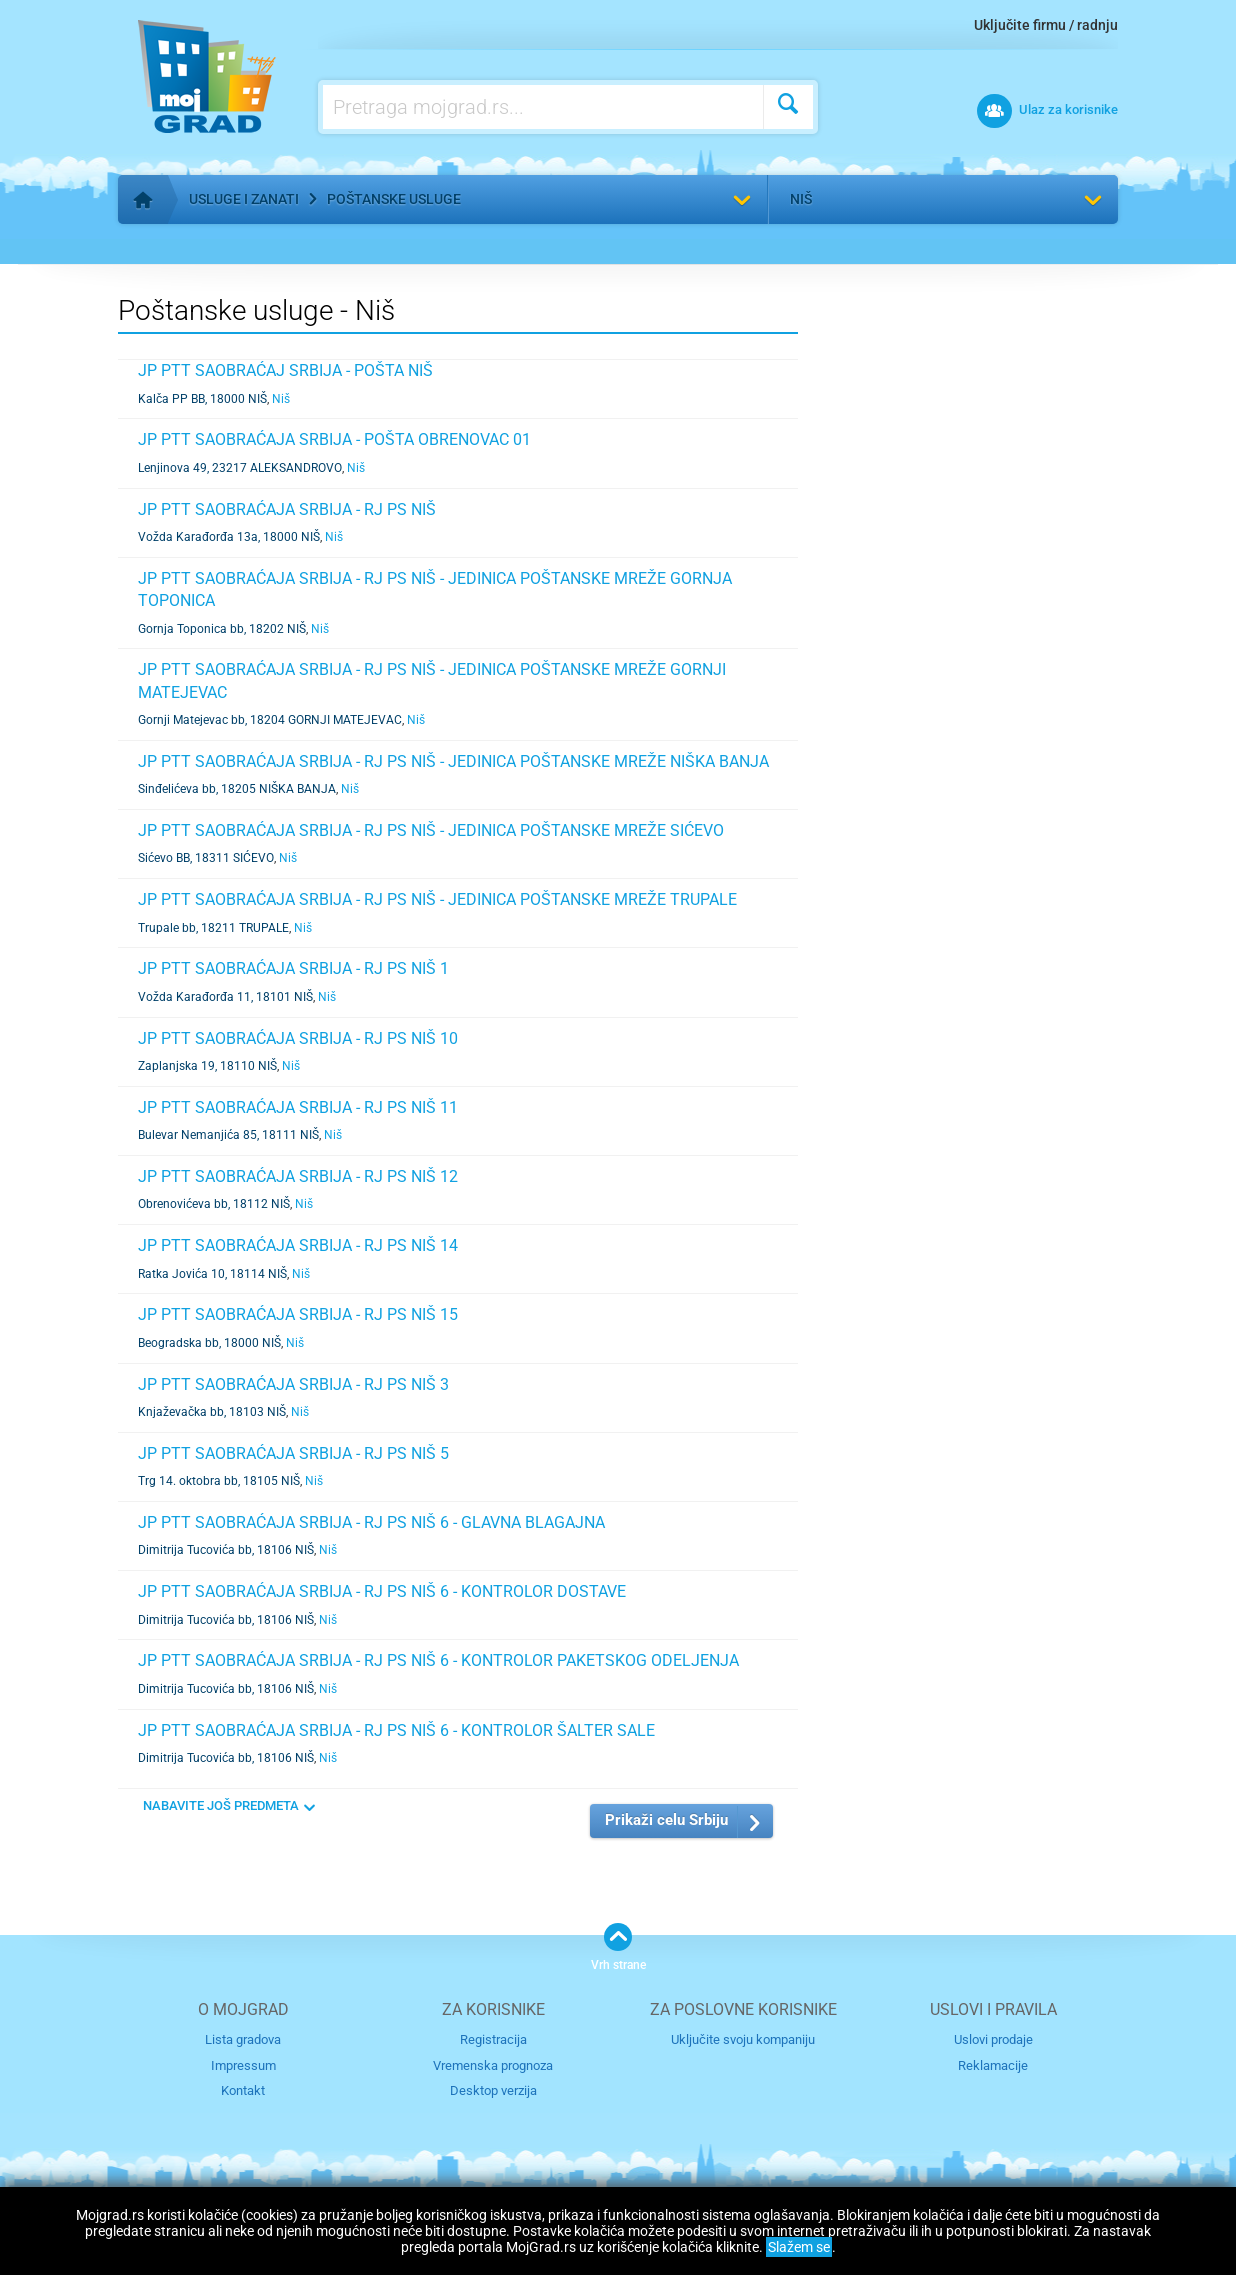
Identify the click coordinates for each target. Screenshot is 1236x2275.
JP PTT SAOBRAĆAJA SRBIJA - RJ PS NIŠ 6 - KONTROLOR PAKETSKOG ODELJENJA (438, 1660)
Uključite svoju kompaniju (743, 2039)
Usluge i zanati (244, 199)
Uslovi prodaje (993, 2039)
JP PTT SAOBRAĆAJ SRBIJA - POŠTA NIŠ (285, 370)
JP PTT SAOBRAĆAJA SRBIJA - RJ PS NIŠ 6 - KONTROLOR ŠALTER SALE (396, 1730)
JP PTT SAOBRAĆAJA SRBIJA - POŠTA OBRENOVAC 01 (334, 439)
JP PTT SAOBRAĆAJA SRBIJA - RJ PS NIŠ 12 (298, 1176)
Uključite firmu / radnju (1046, 25)
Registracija (493, 2039)
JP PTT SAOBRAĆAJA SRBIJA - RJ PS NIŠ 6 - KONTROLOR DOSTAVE (382, 1591)
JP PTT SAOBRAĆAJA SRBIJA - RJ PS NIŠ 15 (298, 1314)
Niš (801, 199)
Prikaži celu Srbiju (666, 1820)
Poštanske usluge (394, 199)
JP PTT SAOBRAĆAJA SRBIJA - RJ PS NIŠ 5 (293, 1453)
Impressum (243, 2065)
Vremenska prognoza (493, 2065)
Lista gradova (243, 2039)
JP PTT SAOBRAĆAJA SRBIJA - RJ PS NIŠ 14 (298, 1245)
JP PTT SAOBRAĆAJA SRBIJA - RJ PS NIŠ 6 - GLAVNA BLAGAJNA (371, 1522)
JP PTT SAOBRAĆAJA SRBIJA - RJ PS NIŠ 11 (298, 1107)
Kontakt (243, 2090)
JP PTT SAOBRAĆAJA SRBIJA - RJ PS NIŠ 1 (293, 968)
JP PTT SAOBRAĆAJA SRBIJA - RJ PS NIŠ (287, 509)
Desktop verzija (493, 2090)
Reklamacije (993, 2065)
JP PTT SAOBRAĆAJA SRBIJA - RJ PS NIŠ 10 (298, 1038)
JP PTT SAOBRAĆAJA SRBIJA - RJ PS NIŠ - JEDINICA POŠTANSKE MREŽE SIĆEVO (431, 830)
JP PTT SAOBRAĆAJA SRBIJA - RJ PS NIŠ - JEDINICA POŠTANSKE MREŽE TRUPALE (437, 899)
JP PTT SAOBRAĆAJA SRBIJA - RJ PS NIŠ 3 (293, 1384)
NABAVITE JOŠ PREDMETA (221, 1805)
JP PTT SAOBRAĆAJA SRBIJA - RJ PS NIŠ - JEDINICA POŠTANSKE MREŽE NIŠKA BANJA (453, 761)
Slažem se (799, 2247)
